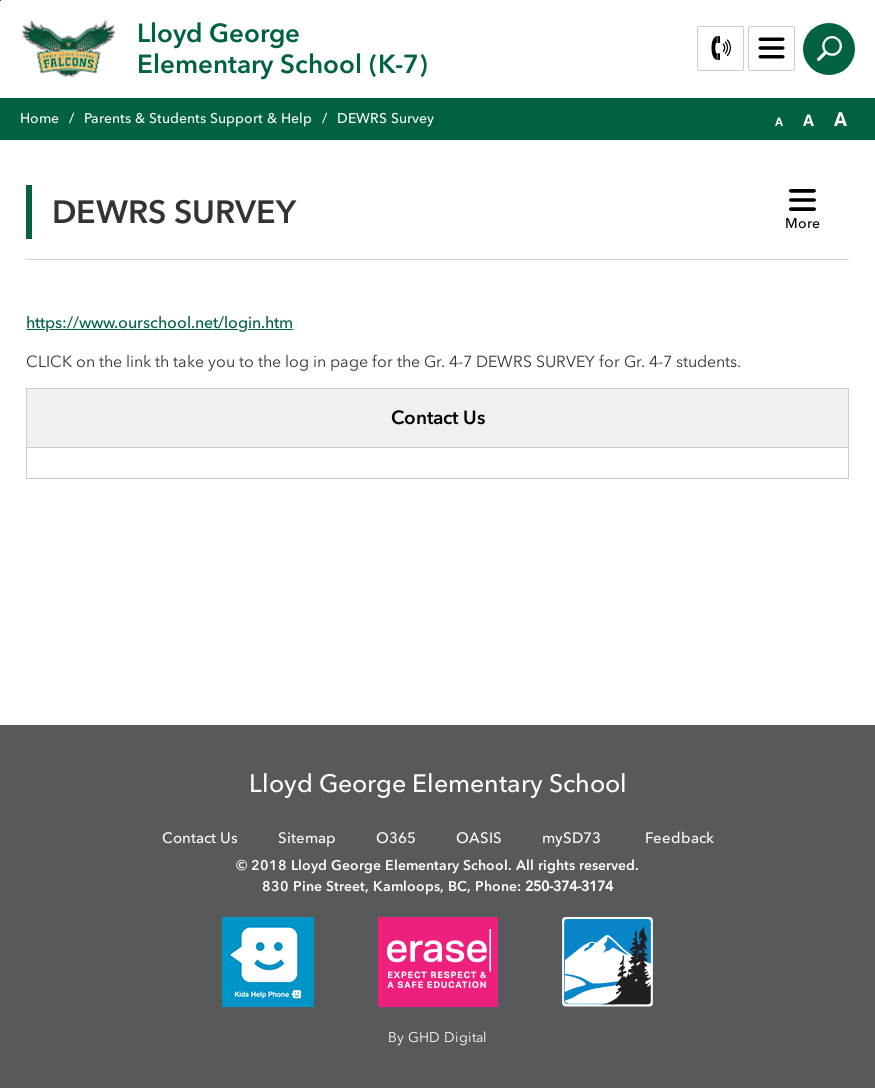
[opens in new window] (268, 960)
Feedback (679, 838)
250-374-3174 (569, 886)
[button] (779, 120)
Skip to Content (0, 0)
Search (829, 49)
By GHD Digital (437, 1037)
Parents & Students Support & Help (198, 118)
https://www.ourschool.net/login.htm (159, 322)
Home (39, 118)
